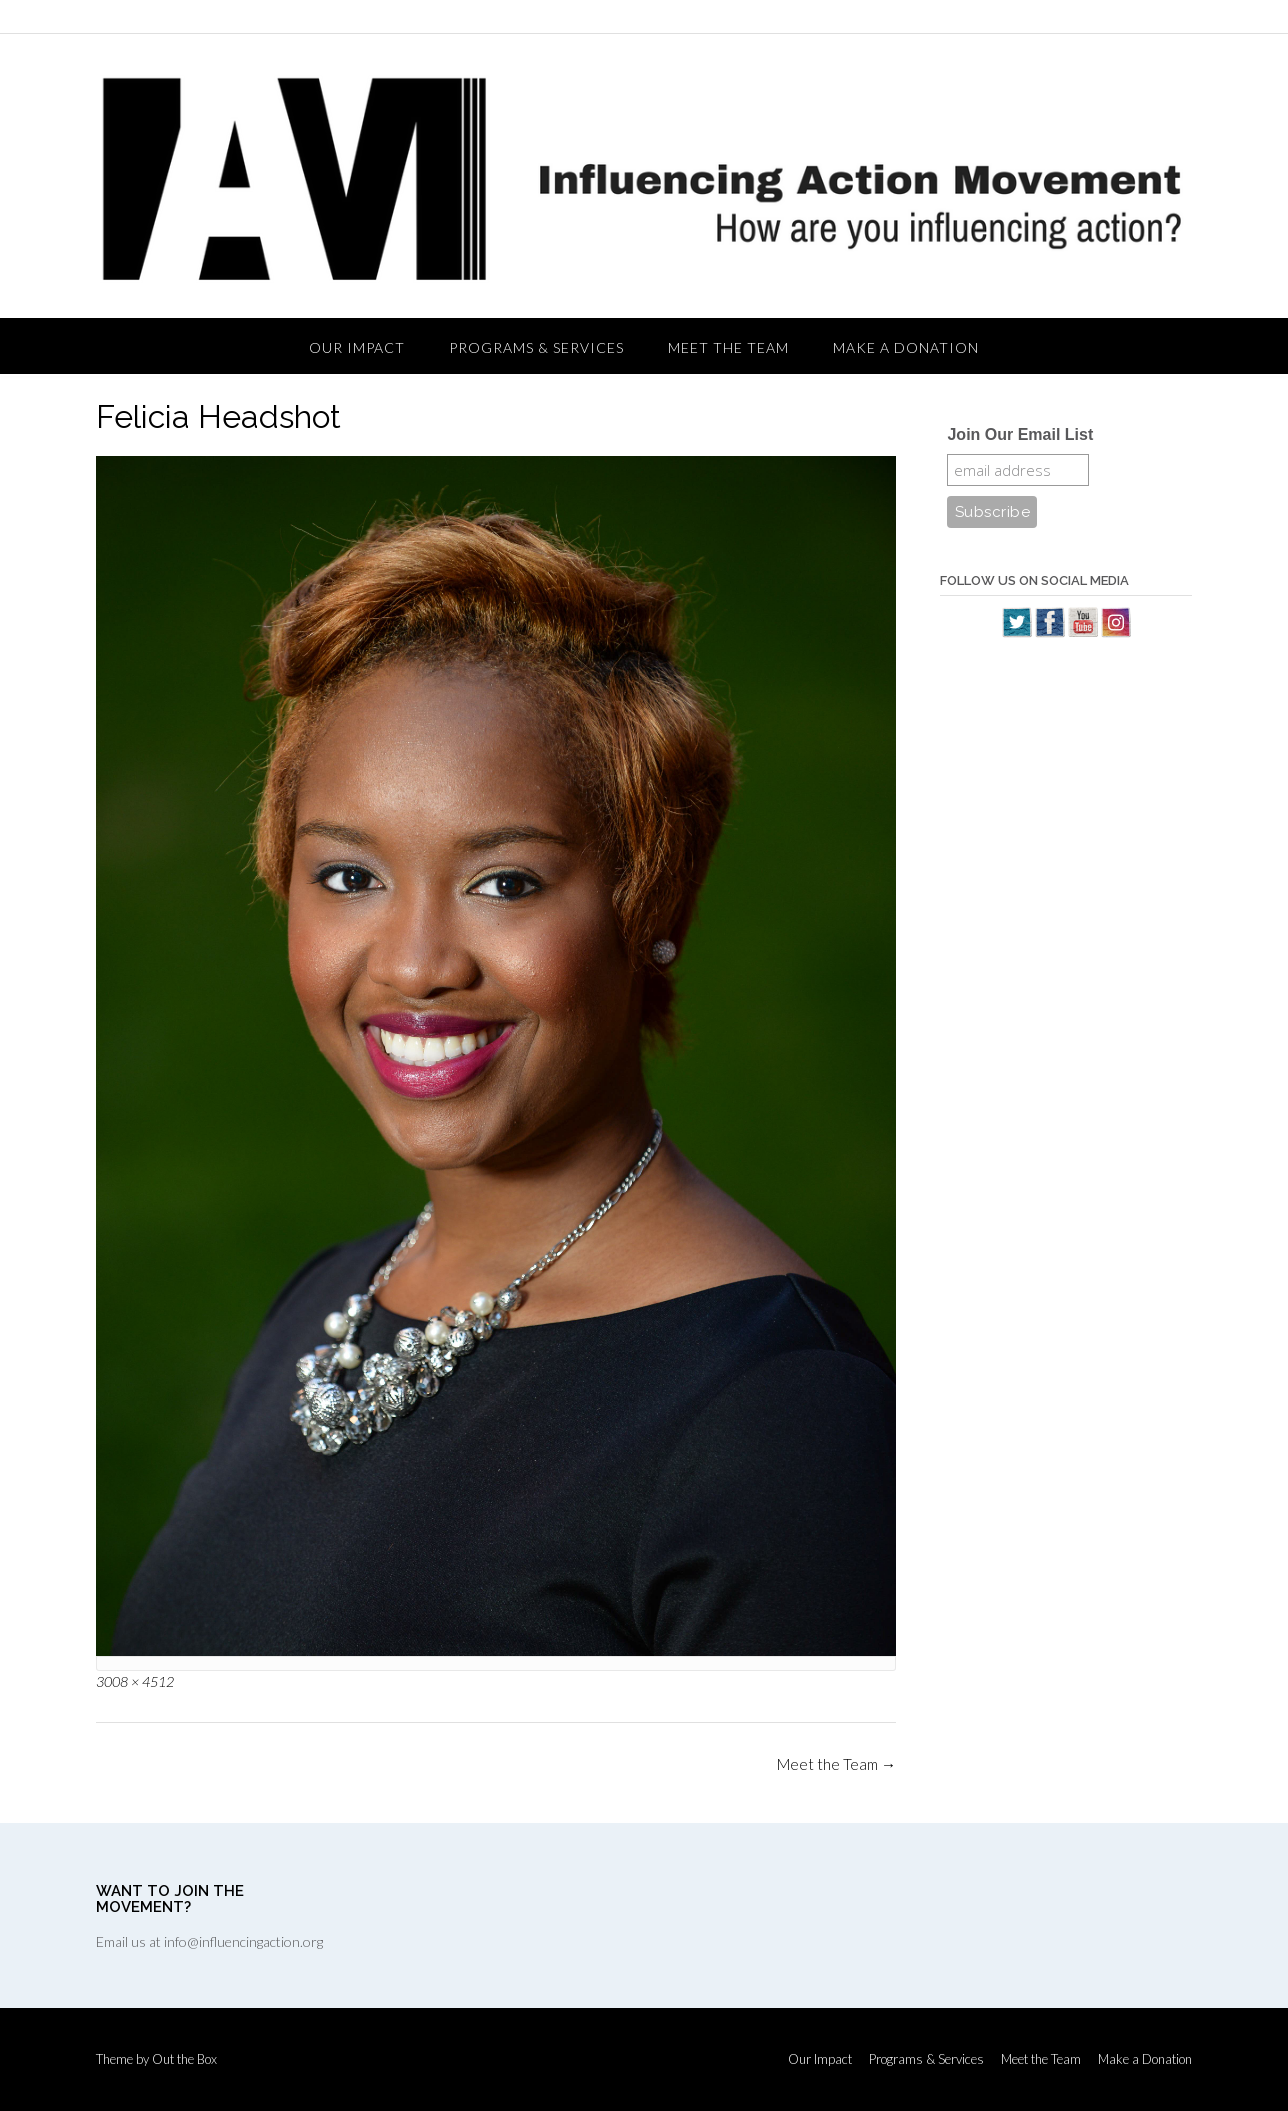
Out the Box (184, 2059)
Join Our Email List (1020, 434)
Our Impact (357, 347)
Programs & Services (536, 347)
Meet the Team (728, 347)
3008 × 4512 (135, 1681)
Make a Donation (906, 347)
